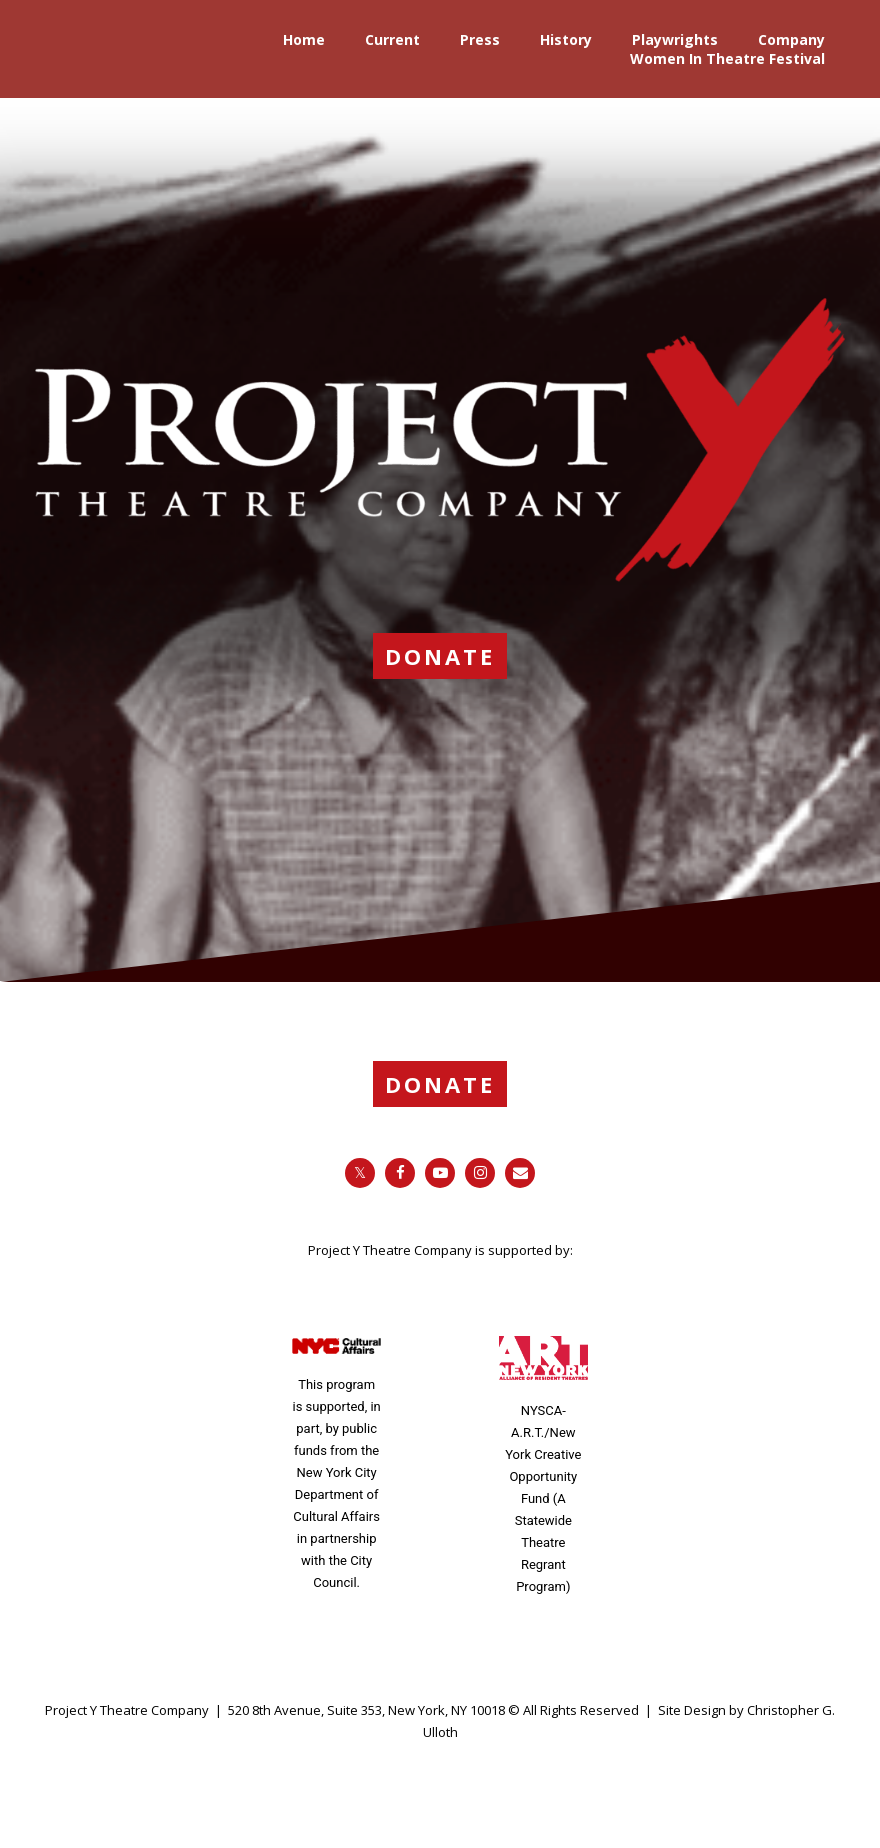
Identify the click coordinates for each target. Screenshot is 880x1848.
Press (480, 39)
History (566, 39)
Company (791, 39)
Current (392, 39)
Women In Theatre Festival (727, 58)
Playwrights (675, 39)
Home (304, 39)
